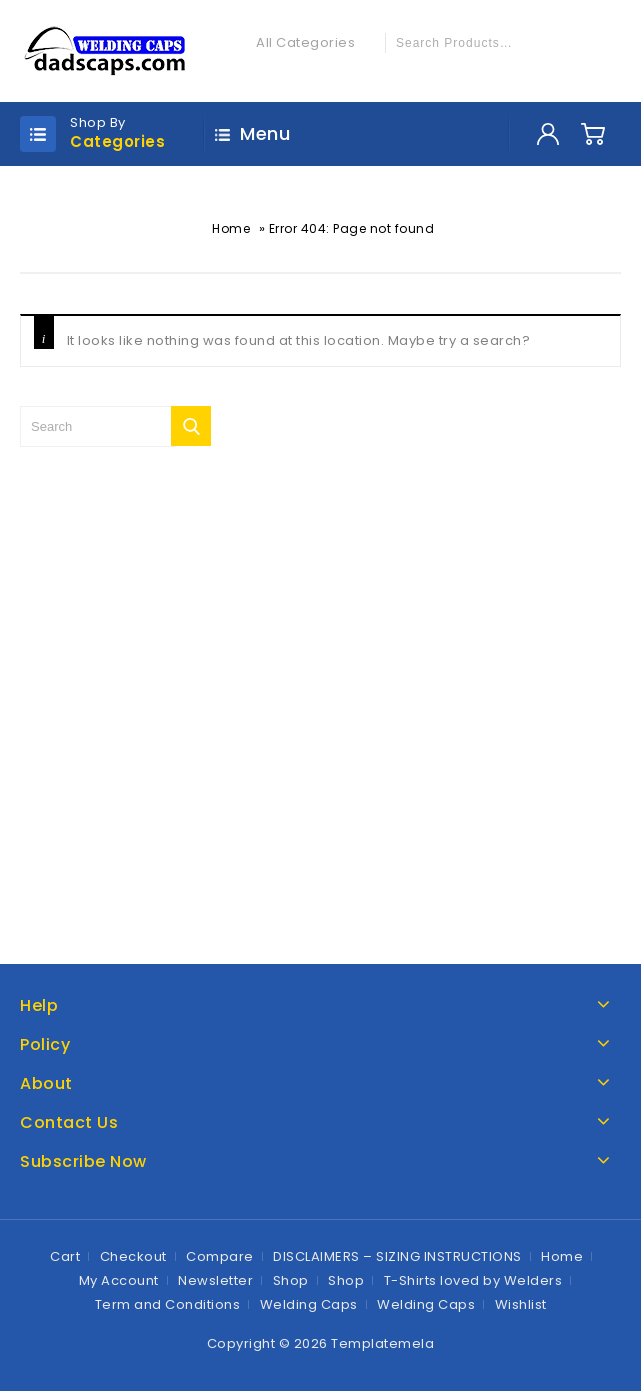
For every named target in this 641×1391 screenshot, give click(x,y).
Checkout (133, 1256)
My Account (119, 1280)
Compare (220, 1256)
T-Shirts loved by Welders (473, 1280)
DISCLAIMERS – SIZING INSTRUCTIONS (397, 1256)
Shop (291, 1280)
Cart (65, 1256)
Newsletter (215, 1280)
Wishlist (521, 1304)
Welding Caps (309, 1304)
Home (231, 228)
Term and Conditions (168, 1304)
